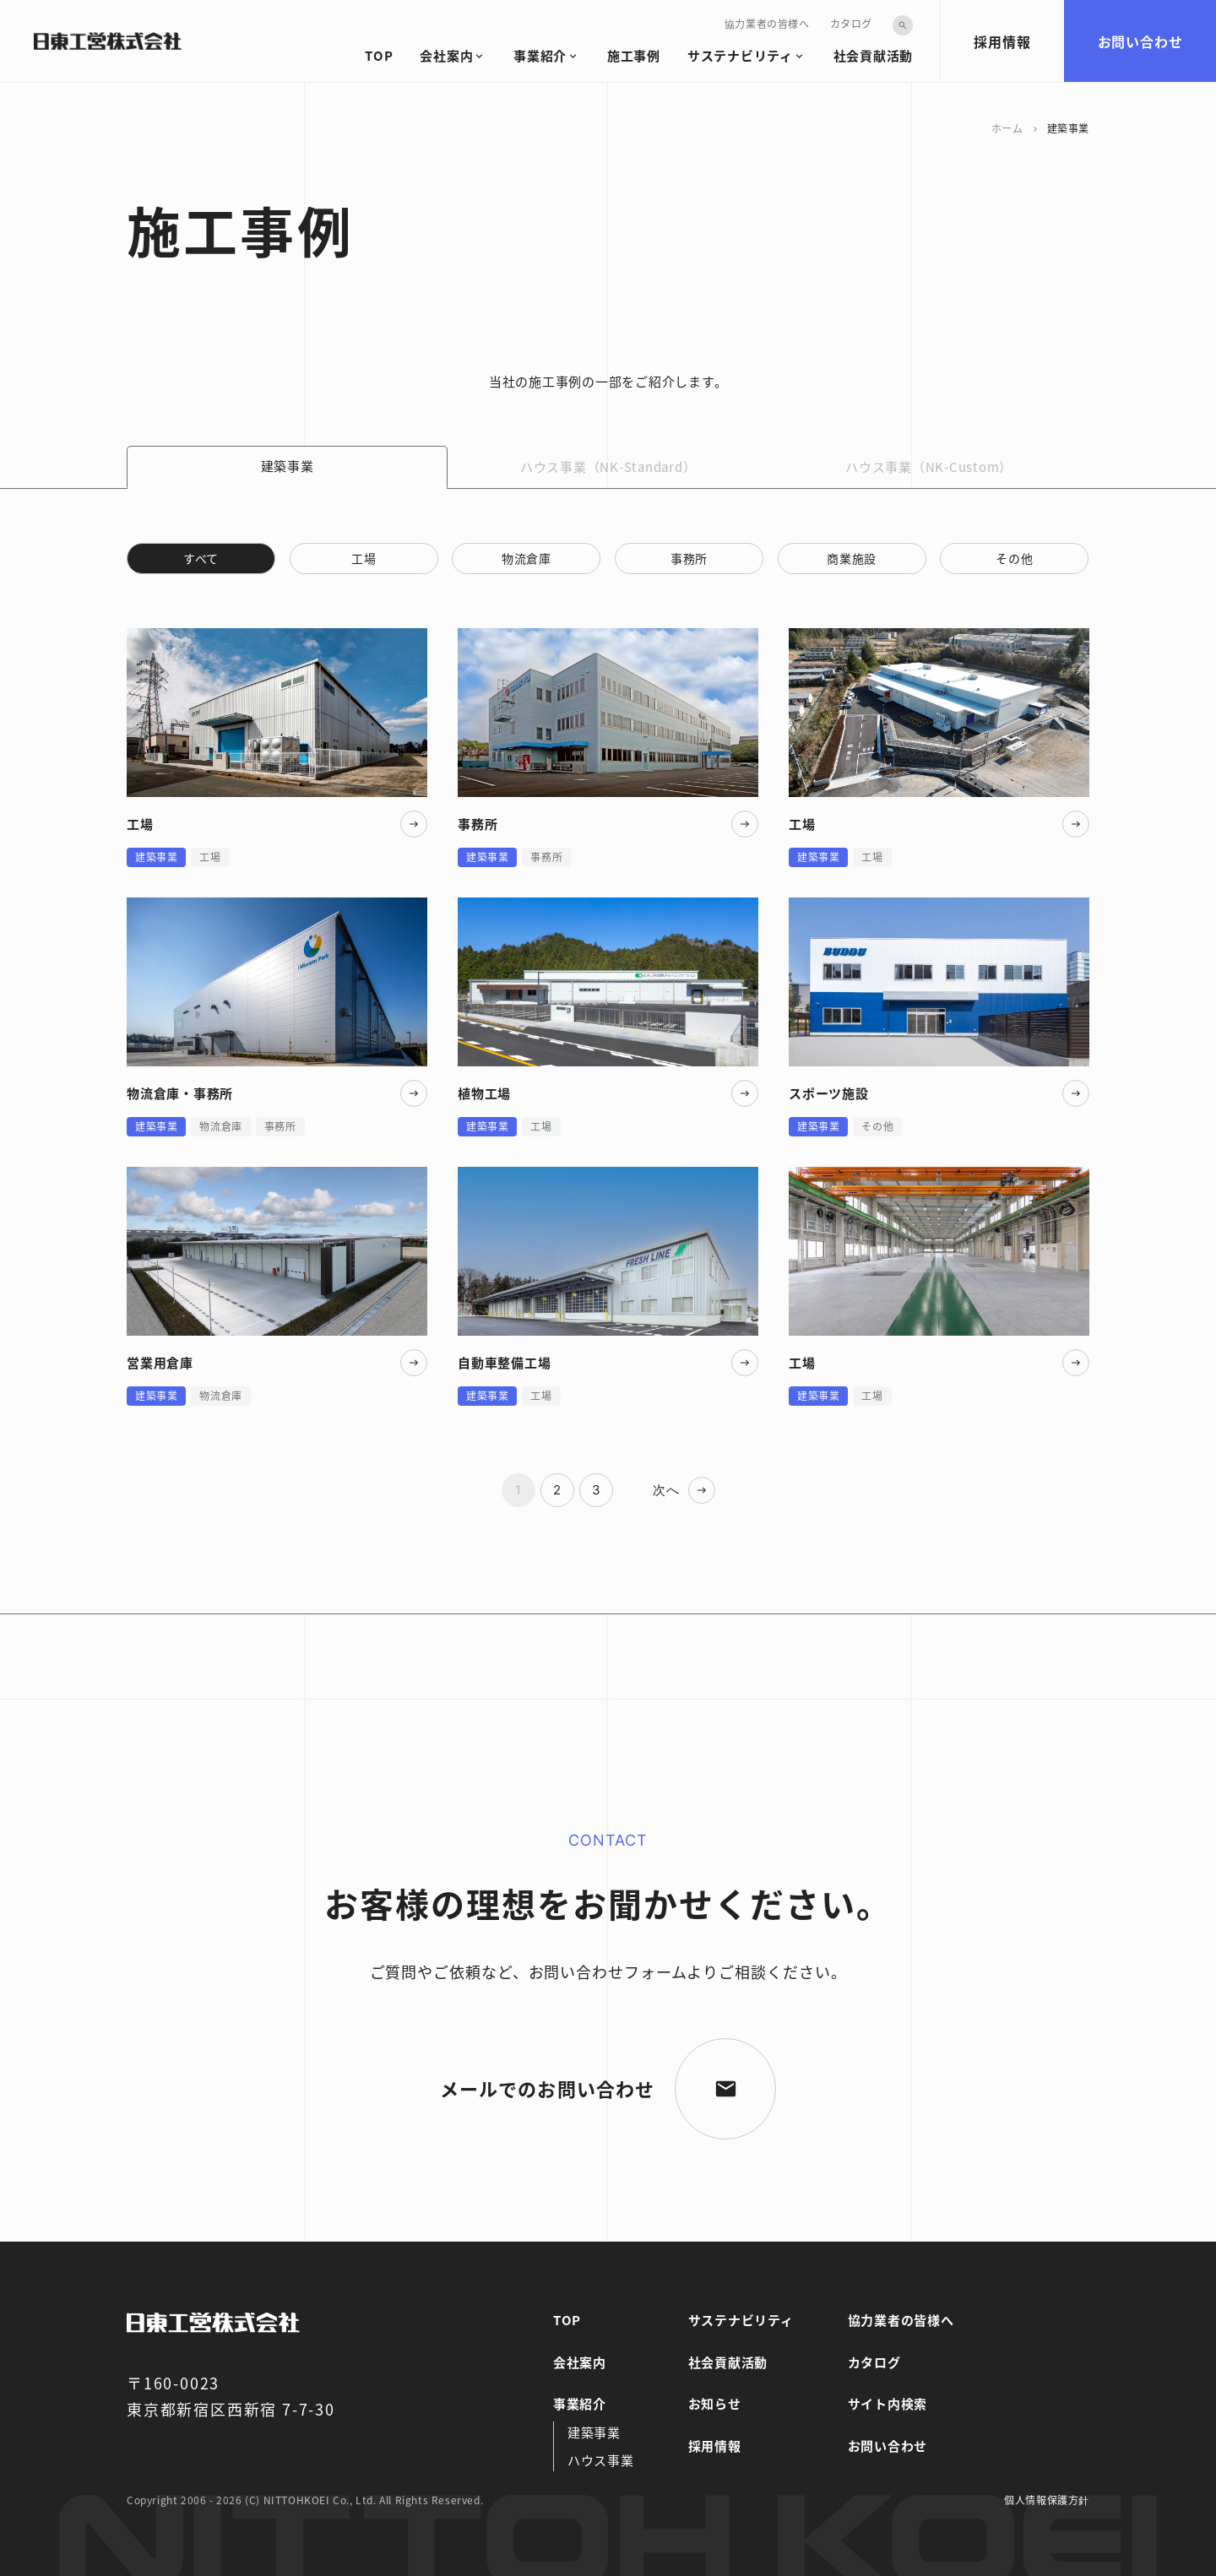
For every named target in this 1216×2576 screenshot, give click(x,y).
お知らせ (714, 2403)
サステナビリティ (740, 55)
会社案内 (446, 55)
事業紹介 (540, 55)
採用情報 (1002, 41)
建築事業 (594, 2432)
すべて (201, 558)
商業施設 (852, 558)
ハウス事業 (600, 2460)
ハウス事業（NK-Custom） (928, 466)
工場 (363, 558)
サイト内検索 (888, 2403)
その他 (1014, 558)
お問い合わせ (1140, 41)
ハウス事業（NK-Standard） (608, 466)
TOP (379, 55)
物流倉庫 (526, 558)
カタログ (851, 23)
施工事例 (633, 55)
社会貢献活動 (873, 55)
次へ (666, 1490)
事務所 (689, 558)
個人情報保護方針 (1046, 2499)
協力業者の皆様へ (767, 23)
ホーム (1007, 128)
